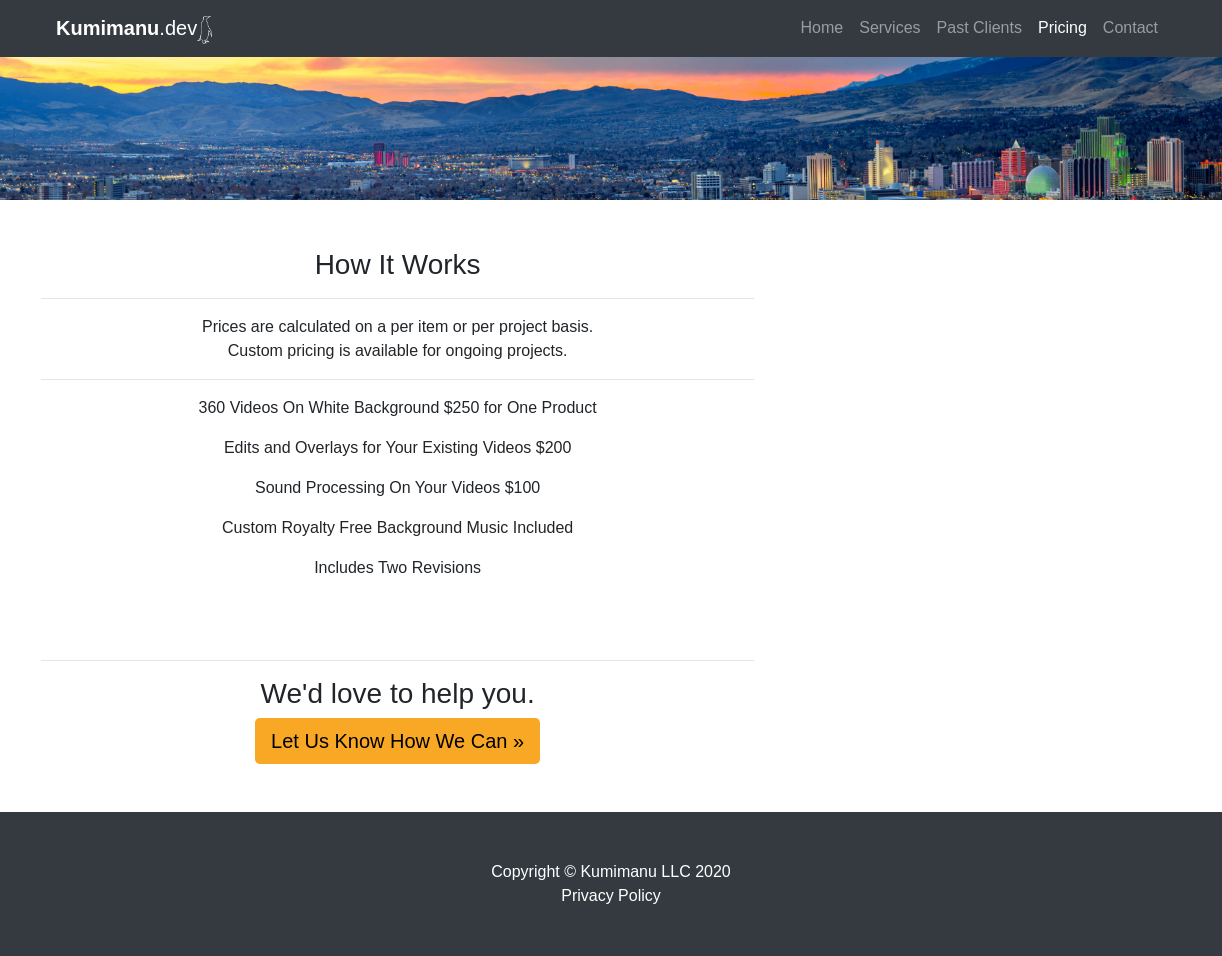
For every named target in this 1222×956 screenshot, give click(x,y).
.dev (134, 30)
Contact (1130, 27)
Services (889, 27)
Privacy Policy (611, 895)
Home (822, 27)
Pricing (1062, 27)
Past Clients (979, 27)
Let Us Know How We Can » (397, 741)
